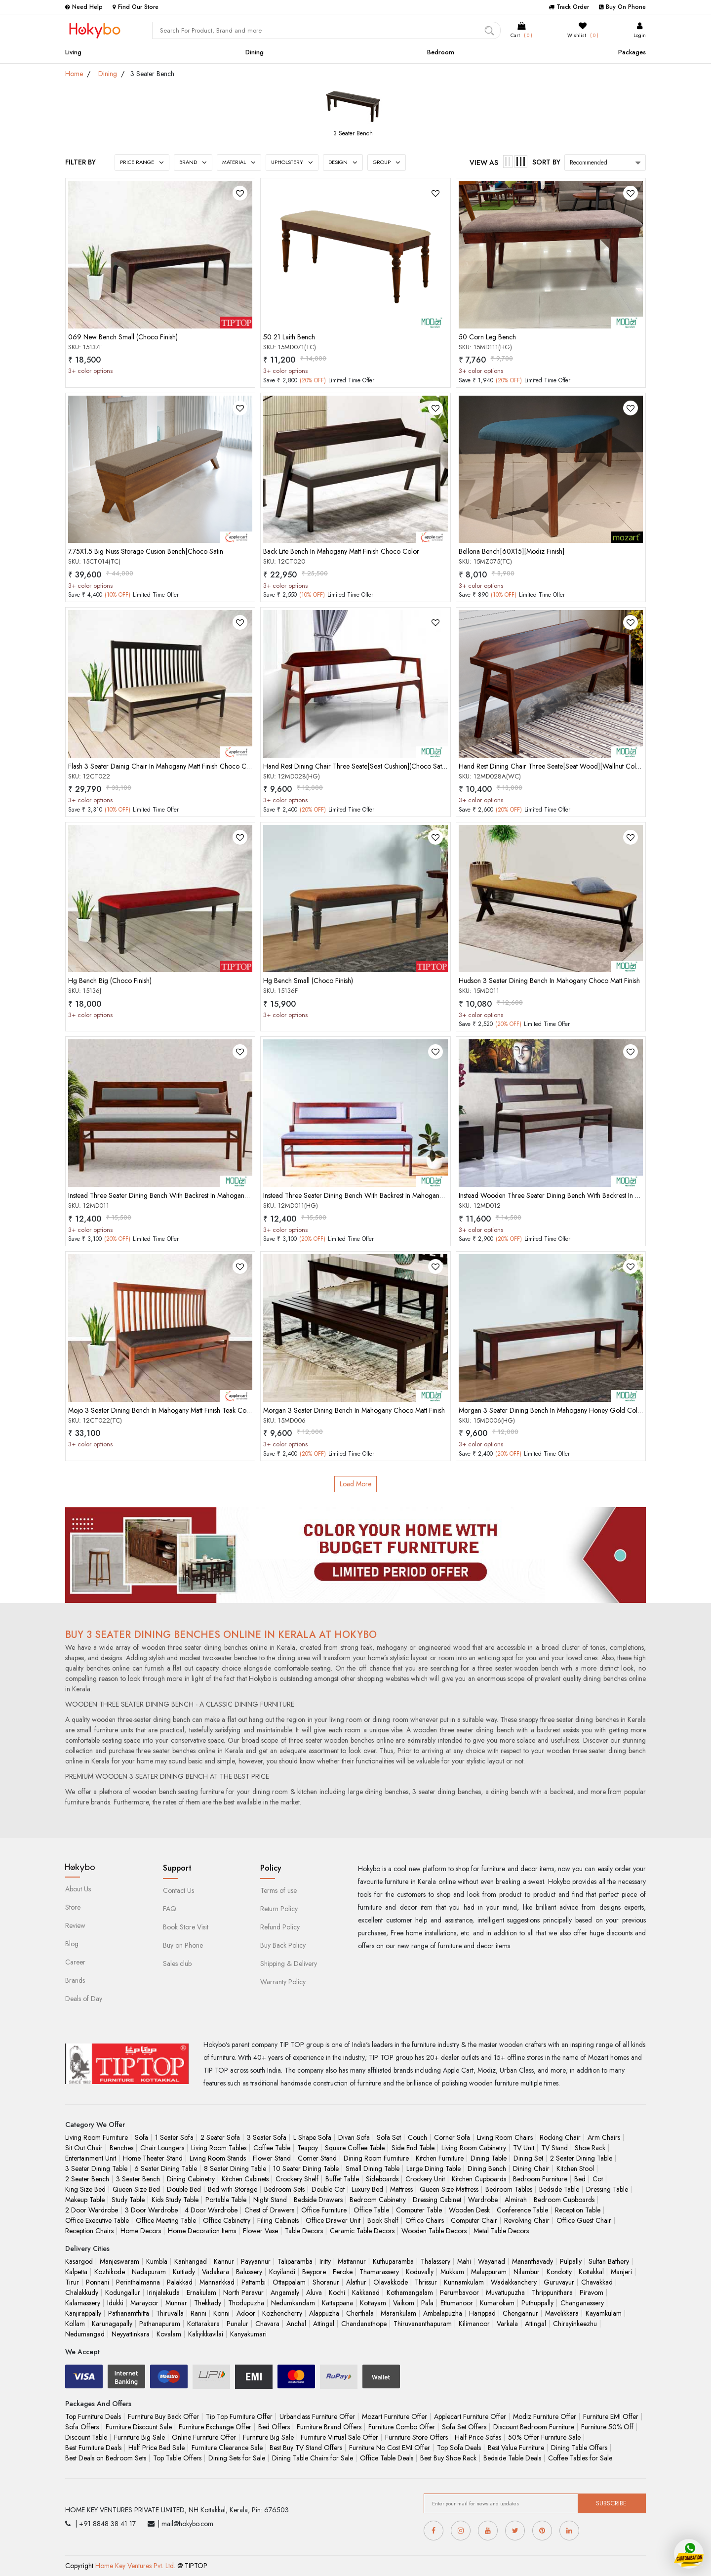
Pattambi (253, 2282)
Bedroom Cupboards (564, 2200)
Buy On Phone (622, 6)
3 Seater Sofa (266, 2137)
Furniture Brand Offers (329, 2427)
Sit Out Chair (84, 2148)
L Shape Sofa (312, 2137)
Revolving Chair (527, 2220)
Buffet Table (342, 2179)
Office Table (371, 2210)
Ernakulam (201, 2292)
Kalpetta (76, 2272)
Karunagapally (112, 2324)
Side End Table (413, 2148)
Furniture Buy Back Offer (163, 2416)
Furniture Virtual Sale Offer (339, 2437)
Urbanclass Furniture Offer (317, 2416)
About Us (78, 1889)
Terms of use (278, 1890)
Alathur (356, 2282)
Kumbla (156, 2261)
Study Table (128, 2200)
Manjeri (621, 2272)
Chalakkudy (81, 2292)
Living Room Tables (218, 2148)
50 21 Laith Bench (289, 337)
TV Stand (554, 2148)
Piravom (591, 2292)
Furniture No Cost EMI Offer (389, 2448)
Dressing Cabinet (437, 2200)
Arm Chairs (604, 2137)
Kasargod (79, 2261)
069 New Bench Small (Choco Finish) (123, 337)
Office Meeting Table (166, 2220)
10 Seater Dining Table (306, 2168)
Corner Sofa (452, 2137)
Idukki (115, 2303)
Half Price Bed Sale (156, 2448)
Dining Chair (531, 2168)
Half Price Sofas (478, 2437)
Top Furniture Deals (93, 2416)
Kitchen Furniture (440, 2158)
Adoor (246, 2313)
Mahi (464, 2261)
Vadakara (215, 2272)
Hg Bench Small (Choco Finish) (308, 980)
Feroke (343, 2272)
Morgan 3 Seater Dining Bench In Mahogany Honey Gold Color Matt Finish (567, 1410)
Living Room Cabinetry (473, 2148)
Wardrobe (483, 2200)
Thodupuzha (246, 2303)
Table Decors (304, 2231)
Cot (597, 2179)
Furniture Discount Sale (139, 2427)
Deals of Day (83, 1999)
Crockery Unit (425, 2179)
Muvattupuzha (505, 2292)
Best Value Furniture (516, 2448)
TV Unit (523, 2148)
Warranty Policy (283, 1982)
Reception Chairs (89, 2231)
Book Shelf (382, 2220)
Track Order (569, 6)
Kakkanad (366, 2292)
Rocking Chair (560, 2137)
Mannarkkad (217, 2282)
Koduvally (420, 2272)
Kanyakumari (248, 2334)
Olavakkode (390, 2282)
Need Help (84, 6)
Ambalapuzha (442, 2313)
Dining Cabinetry (191, 2179)
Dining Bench (487, 2168)
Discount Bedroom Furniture (533, 2427)
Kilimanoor (474, 2324)
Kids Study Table (175, 2200)
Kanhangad (190, 2261)
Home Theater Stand (153, 2158)
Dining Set (528, 2158)
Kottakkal (591, 2272)
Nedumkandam (293, 2303)
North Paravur (243, 2292)
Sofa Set (389, 2137)
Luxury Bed (367, 2189)
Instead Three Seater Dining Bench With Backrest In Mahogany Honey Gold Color (381, 1195)
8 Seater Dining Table (235, 2168)
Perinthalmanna (138, 2282)
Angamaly (285, 2292)
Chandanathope (364, 2324)
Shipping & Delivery (288, 1963)
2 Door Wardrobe (91, 2210)
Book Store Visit (185, 1927)
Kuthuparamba (393, 2261)
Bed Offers (274, 2427)
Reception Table (577, 2210)
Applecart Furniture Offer (470, 2416)
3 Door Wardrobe (151, 2210)
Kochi (337, 2292)
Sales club (177, 1963)
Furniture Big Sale (139, 2437)
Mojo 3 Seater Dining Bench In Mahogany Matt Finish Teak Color (161, 1410)
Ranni (198, 2313)
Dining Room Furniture (376, 2158)
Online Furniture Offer (204, 2437)
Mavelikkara (562, 2313)
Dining (254, 52)
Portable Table (225, 2200)
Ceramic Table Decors (362, 2231)
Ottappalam (289, 2282)
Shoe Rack (590, 2148)
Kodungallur (122, 2292)
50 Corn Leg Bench (487, 337)
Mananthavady (532, 2261)
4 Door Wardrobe (211, 2210)
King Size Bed (85, 2189)
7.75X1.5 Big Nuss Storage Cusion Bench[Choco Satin (145, 551)
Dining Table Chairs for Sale (312, 2458)
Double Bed (184, 2189)
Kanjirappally (83, 2313)
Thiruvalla (170, 2313)
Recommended (588, 162)
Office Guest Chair (583, 2220)
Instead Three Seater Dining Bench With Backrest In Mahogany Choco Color (178, 1195)
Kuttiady (184, 2272)
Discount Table (86, 2437)
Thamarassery (379, 2272)
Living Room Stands (218, 2158)
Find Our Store (135, 6)
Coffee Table (271, 2148)
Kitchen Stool (575, 2168)
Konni (221, 2313)
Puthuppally (537, 2303)
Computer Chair (474, 2220)
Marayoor (144, 2303)
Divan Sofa (354, 2137)
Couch (417, 2137)
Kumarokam (497, 2303)
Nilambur (527, 2272)
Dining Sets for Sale (236, 2458)
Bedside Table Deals (512, 2458)
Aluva (314, 2292)
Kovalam (169, 2334)
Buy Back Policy (283, 1945)
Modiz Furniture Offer (544, 2416)
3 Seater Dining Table (96, 2168)
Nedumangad (85, 2334)
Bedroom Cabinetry (378, 2200)
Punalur (237, 2324)
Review (75, 1925)
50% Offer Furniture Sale (544, 2437)
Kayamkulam (604, 2313)
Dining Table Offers (579, 2448)
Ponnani (97, 2282)
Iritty (325, 2261)
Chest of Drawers (269, 2210)
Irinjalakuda (163, 2292)
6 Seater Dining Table (165, 2168)
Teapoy (307, 2148)
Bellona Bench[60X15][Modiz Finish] (511, 551)
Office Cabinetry (226, 2220)
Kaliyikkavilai (205, 2334)
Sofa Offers (82, 2427)
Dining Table (489, 2158)
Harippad (482, 2313)
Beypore (314, 2272)
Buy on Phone (183, 1945)
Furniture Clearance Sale (227, 2448)
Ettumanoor (456, 2303)
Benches (121, 2148)
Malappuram (489, 2272)
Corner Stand (317, 2158)
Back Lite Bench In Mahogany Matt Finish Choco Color (341, 551)
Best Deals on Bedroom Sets (105, 2458)
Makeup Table (85, 2200)
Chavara (267, 2324)
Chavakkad (597, 2282)
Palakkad (180, 2282)
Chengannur (520, 2313)
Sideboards (382, 2179)
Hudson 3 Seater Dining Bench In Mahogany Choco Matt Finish (549, 980)
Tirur (72, 2282)
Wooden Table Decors (434, 2231)
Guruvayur (559, 2282)
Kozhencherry (282, 2313)
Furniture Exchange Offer (215, 2427)
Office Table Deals (386, 2458)
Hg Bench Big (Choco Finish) (110, 980)
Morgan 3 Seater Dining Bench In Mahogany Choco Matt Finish (354, 1410)
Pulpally (571, 2261)
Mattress (401, 2189)
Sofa (141, 2137)
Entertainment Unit (90, 2158)
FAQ (169, 1909)
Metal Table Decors (501, 2231)
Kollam (75, 2324)
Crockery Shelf (297, 2179)
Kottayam (373, 2303)
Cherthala (360, 2313)
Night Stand (270, 2200)
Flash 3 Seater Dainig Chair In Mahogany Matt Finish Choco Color (163, 766)
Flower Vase (260, 2231)
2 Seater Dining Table (581, 2158)
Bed (580, 2179)
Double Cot (328, 2189)
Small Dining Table (372, 2168)
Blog (72, 1944)
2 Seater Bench (87, 2179)
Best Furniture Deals (93, 2448)
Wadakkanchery (514, 2282)
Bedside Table (559, 2189)
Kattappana (337, 2303)
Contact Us (178, 1890)
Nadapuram (149, 2272)
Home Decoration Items (202, 2231)
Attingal (323, 2324)
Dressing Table (607, 2189)
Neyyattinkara (131, 2334)
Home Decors (140, 2231)
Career (75, 1962)
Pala (427, 2303)
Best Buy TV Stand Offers (306, 2448)
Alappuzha (324, 2313)
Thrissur (426, 2282)
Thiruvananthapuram (423, 2324)
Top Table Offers (177, 2458)
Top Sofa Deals (459, 2448)
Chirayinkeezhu (575, 2324)
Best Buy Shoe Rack (448, 2458)
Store (72, 1907)
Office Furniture (324, 2210)
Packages (632, 52)
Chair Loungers (162, 2148)
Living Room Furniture (96, 2137)
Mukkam (452, 2272)
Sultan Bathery (609, 2261)
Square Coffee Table (355, 2148)
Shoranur (326, 2282)
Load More (355, 1484)
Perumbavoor (459, 2292)
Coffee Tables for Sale (580, 2458)
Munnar (176, 2303)
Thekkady (207, 2303)
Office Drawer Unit (333, 2220)
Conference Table (522, 2210)
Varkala (507, 2324)
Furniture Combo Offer (401, 2427)
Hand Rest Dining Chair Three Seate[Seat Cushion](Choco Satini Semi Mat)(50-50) (382, 766)
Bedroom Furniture (540, 2179)
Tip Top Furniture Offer (239, 2416)
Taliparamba (295, 2261)
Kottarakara (203, 2324)
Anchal (296, 2324)
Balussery (249, 2272)
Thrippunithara (552, 2292)
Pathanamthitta (128, 2313)
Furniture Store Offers (416, 2437)
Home (74, 74)
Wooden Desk (469, 2210)
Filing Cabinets (278, 2220)
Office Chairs (424, 2220)
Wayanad (491, 2261)
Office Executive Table (97, 2220)
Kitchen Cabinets (245, 2179)
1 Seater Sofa (174, 2137)
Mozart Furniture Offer (394, 2416)
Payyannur (256, 2261)
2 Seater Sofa (220, 2137)
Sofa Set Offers (464, 2427)
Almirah (516, 2200)
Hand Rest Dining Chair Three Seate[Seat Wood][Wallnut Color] (551, 766)
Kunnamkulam (464, 2282)
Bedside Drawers (318, 2200)
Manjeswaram (119, 2261)
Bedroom (440, 52)
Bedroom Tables (508, 2189)
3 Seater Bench (353, 133)
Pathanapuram (159, 2324)
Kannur (224, 2261)
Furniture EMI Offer (610, 2416)
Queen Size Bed (136, 2189)
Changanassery (582, 2303)
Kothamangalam (410, 2292)
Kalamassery (82, 2303)
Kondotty (559, 2272)
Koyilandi (282, 2272)
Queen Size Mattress (449, 2189)
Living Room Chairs (505, 2137)
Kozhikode (109, 2272)
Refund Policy (280, 1927)
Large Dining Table (433, 2168)
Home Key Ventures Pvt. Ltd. (135, 2566)
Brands (75, 1980)
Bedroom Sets (284, 2189)
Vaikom (403, 2303)
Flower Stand (272, 2158)
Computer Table (419, 2210)
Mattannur (352, 2261)
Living (73, 52)
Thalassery (435, 2261)
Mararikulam (398, 2313)
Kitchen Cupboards (479, 2179)
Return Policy (279, 1909)
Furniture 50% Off (607, 2427)
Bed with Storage (232, 2189)
